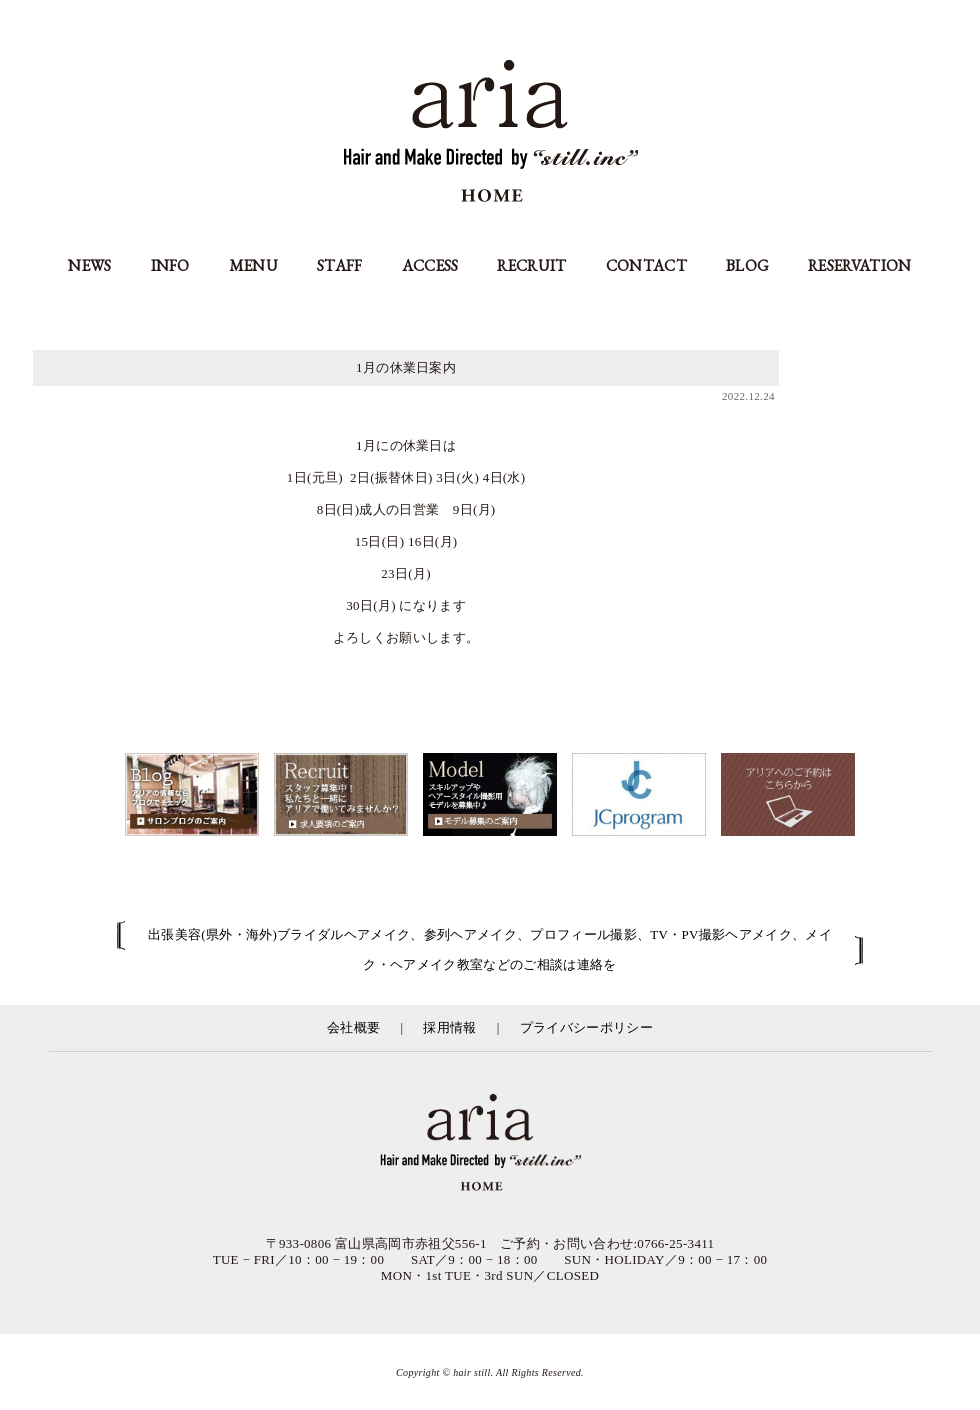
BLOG (747, 265)
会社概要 (353, 1027)
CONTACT (646, 265)
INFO (170, 265)
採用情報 (449, 1027)
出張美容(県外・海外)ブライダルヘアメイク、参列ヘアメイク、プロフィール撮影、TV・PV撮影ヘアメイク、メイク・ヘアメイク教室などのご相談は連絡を (490, 949)
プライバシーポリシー (586, 1027)
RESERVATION (860, 265)
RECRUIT (531, 265)
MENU (253, 265)
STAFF (340, 265)
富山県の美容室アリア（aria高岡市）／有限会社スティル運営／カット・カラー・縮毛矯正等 (490, 1144)
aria (490, 133)
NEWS (89, 265)
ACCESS (430, 265)
